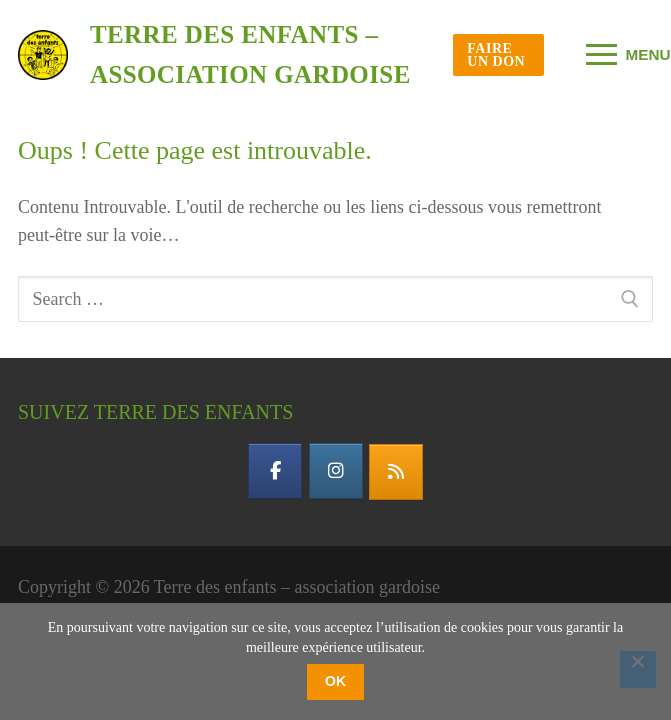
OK (335, 681)
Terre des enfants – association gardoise (250, 54)
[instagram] (336, 471)
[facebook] (275, 471)
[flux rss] (396, 472)
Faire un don (496, 55)
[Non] (638, 669)
